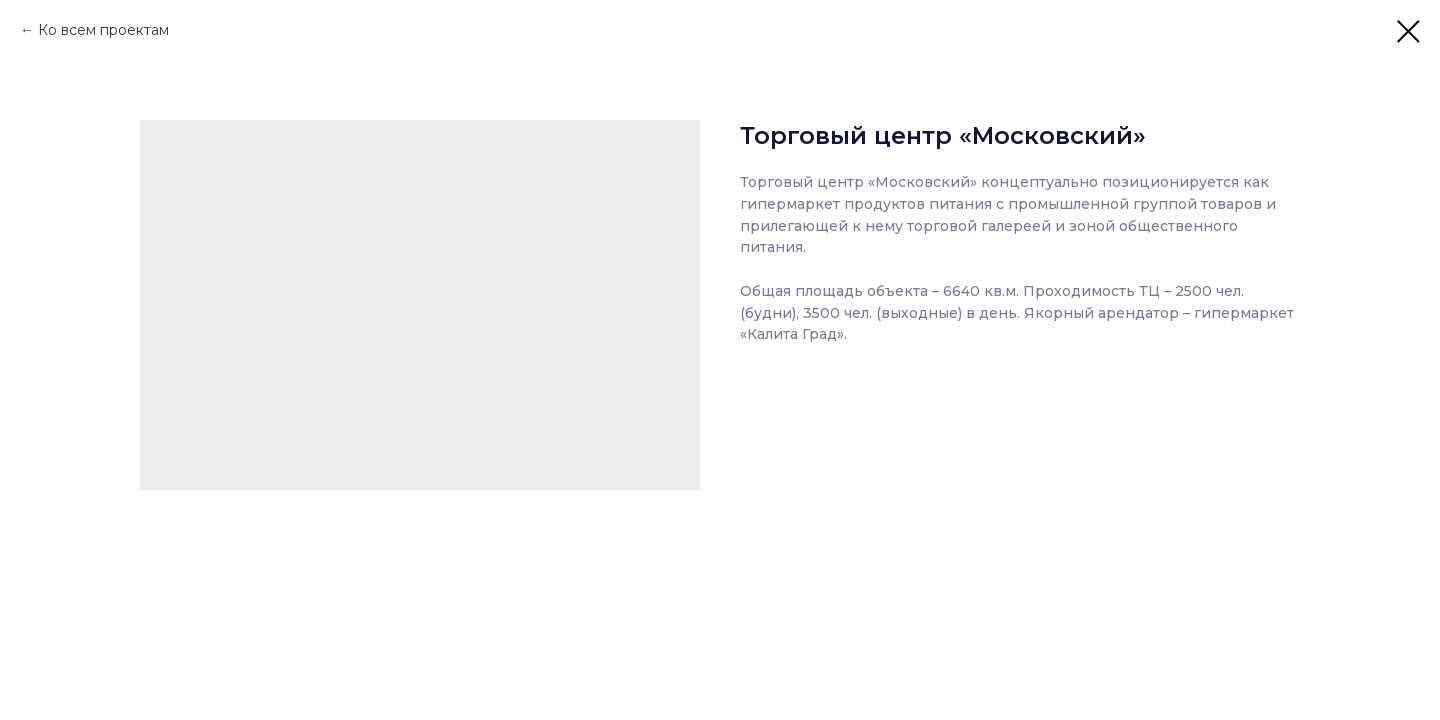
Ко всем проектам (103, 30)
